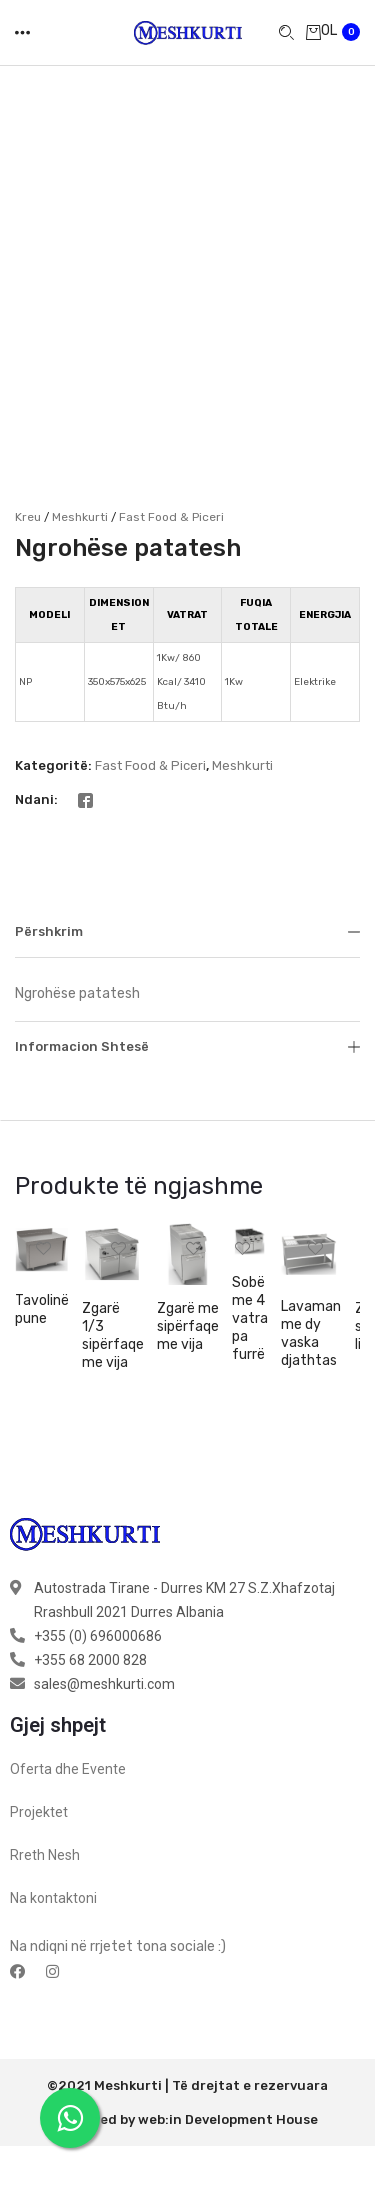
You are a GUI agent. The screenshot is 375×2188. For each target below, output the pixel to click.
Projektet (39, 1758)
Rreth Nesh (45, 1801)
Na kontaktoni (53, 1844)
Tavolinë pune (42, 1255)
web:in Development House (228, 2065)
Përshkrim (187, 876)
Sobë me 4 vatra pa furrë (250, 1264)
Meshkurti (80, 462)
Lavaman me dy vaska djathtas (311, 1279)
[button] (43, 1194)
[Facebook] (85, 744)
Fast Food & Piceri (171, 462)
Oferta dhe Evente (68, 1715)
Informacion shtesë (187, 991)
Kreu (28, 462)
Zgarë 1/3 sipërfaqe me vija (113, 1281)
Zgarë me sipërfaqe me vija (188, 1272)
